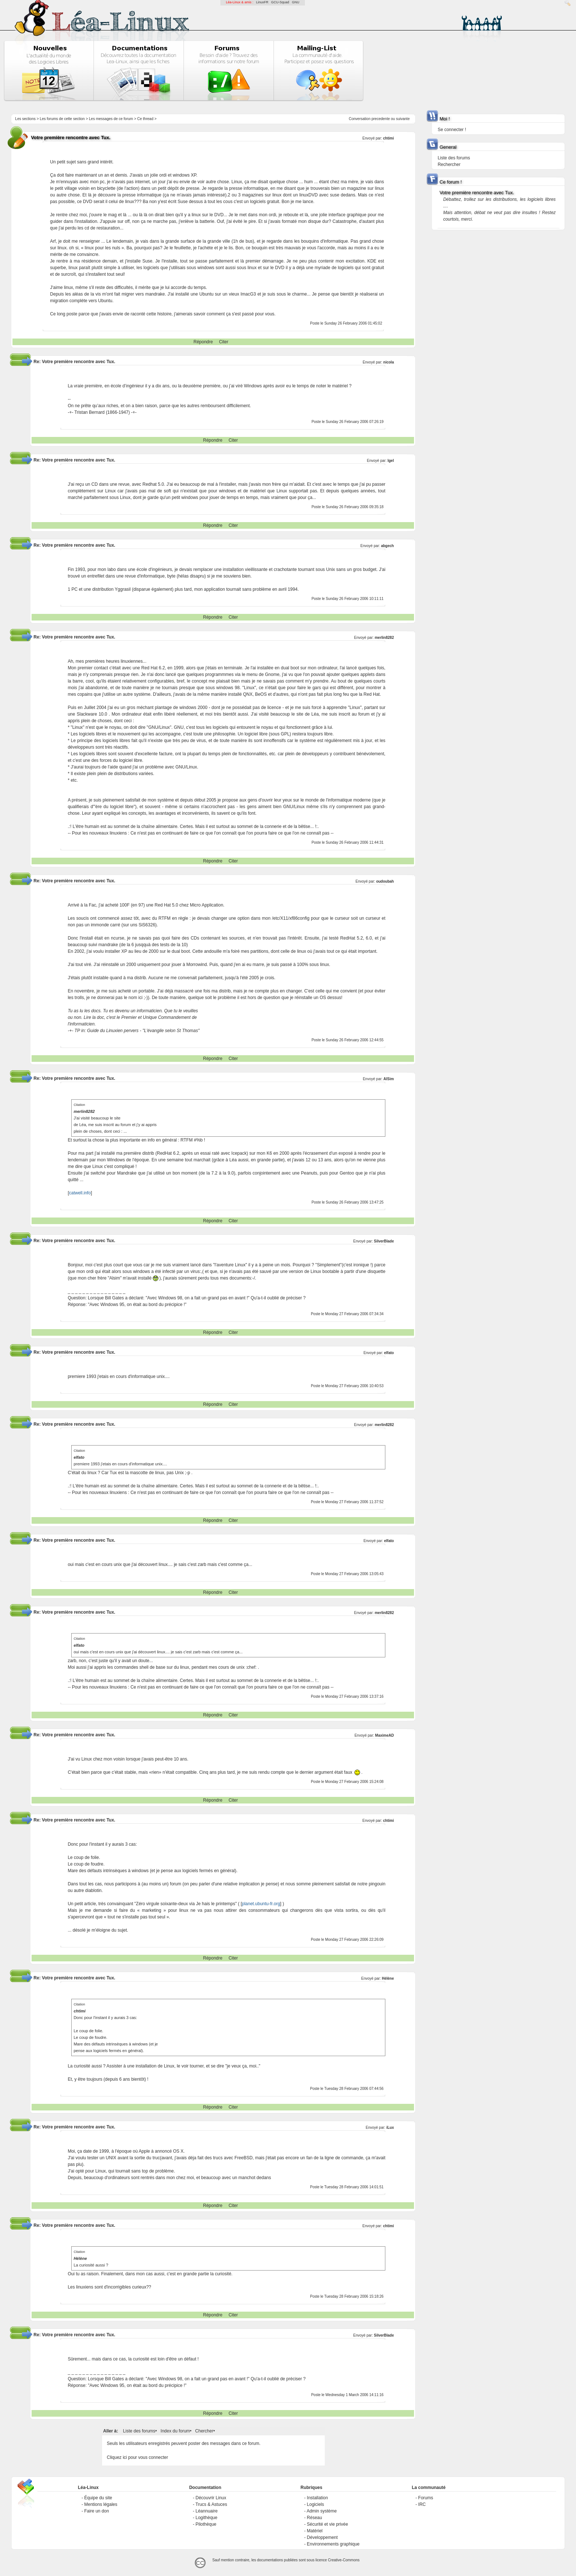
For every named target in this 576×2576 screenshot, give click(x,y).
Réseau (314, 2517)
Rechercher (449, 164)
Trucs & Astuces (211, 2504)
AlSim (389, 1079)
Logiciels (315, 2504)
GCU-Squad (280, 2)
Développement (322, 2537)
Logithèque (206, 2517)
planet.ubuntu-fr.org (261, 1903)
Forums (425, 2497)
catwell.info (80, 1192)
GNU (295, 2)
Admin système (322, 2511)
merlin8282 (384, 638)
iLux (390, 2127)
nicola (388, 362)
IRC (422, 2504)
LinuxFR (262, 2)
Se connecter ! (452, 129)
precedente (380, 119)
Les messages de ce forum (111, 119)
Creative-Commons (344, 2560)
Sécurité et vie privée (327, 2524)
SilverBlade (384, 1241)
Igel (391, 461)
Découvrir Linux (210, 2497)
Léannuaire (206, 2511)
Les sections (25, 119)
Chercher (204, 2431)
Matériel (315, 2530)
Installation (317, 2497)
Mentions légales (100, 2504)
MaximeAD (384, 1735)
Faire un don (96, 2511)
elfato (389, 1353)
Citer (223, 341)
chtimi (388, 138)
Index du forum (175, 2431)
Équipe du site (98, 2497)
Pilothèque (205, 2524)
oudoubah (385, 881)
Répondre (203, 341)
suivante (403, 119)
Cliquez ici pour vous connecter (137, 2457)
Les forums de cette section (62, 119)
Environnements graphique (333, 2544)
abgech (387, 546)
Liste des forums (139, 2431)
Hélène (388, 1978)
